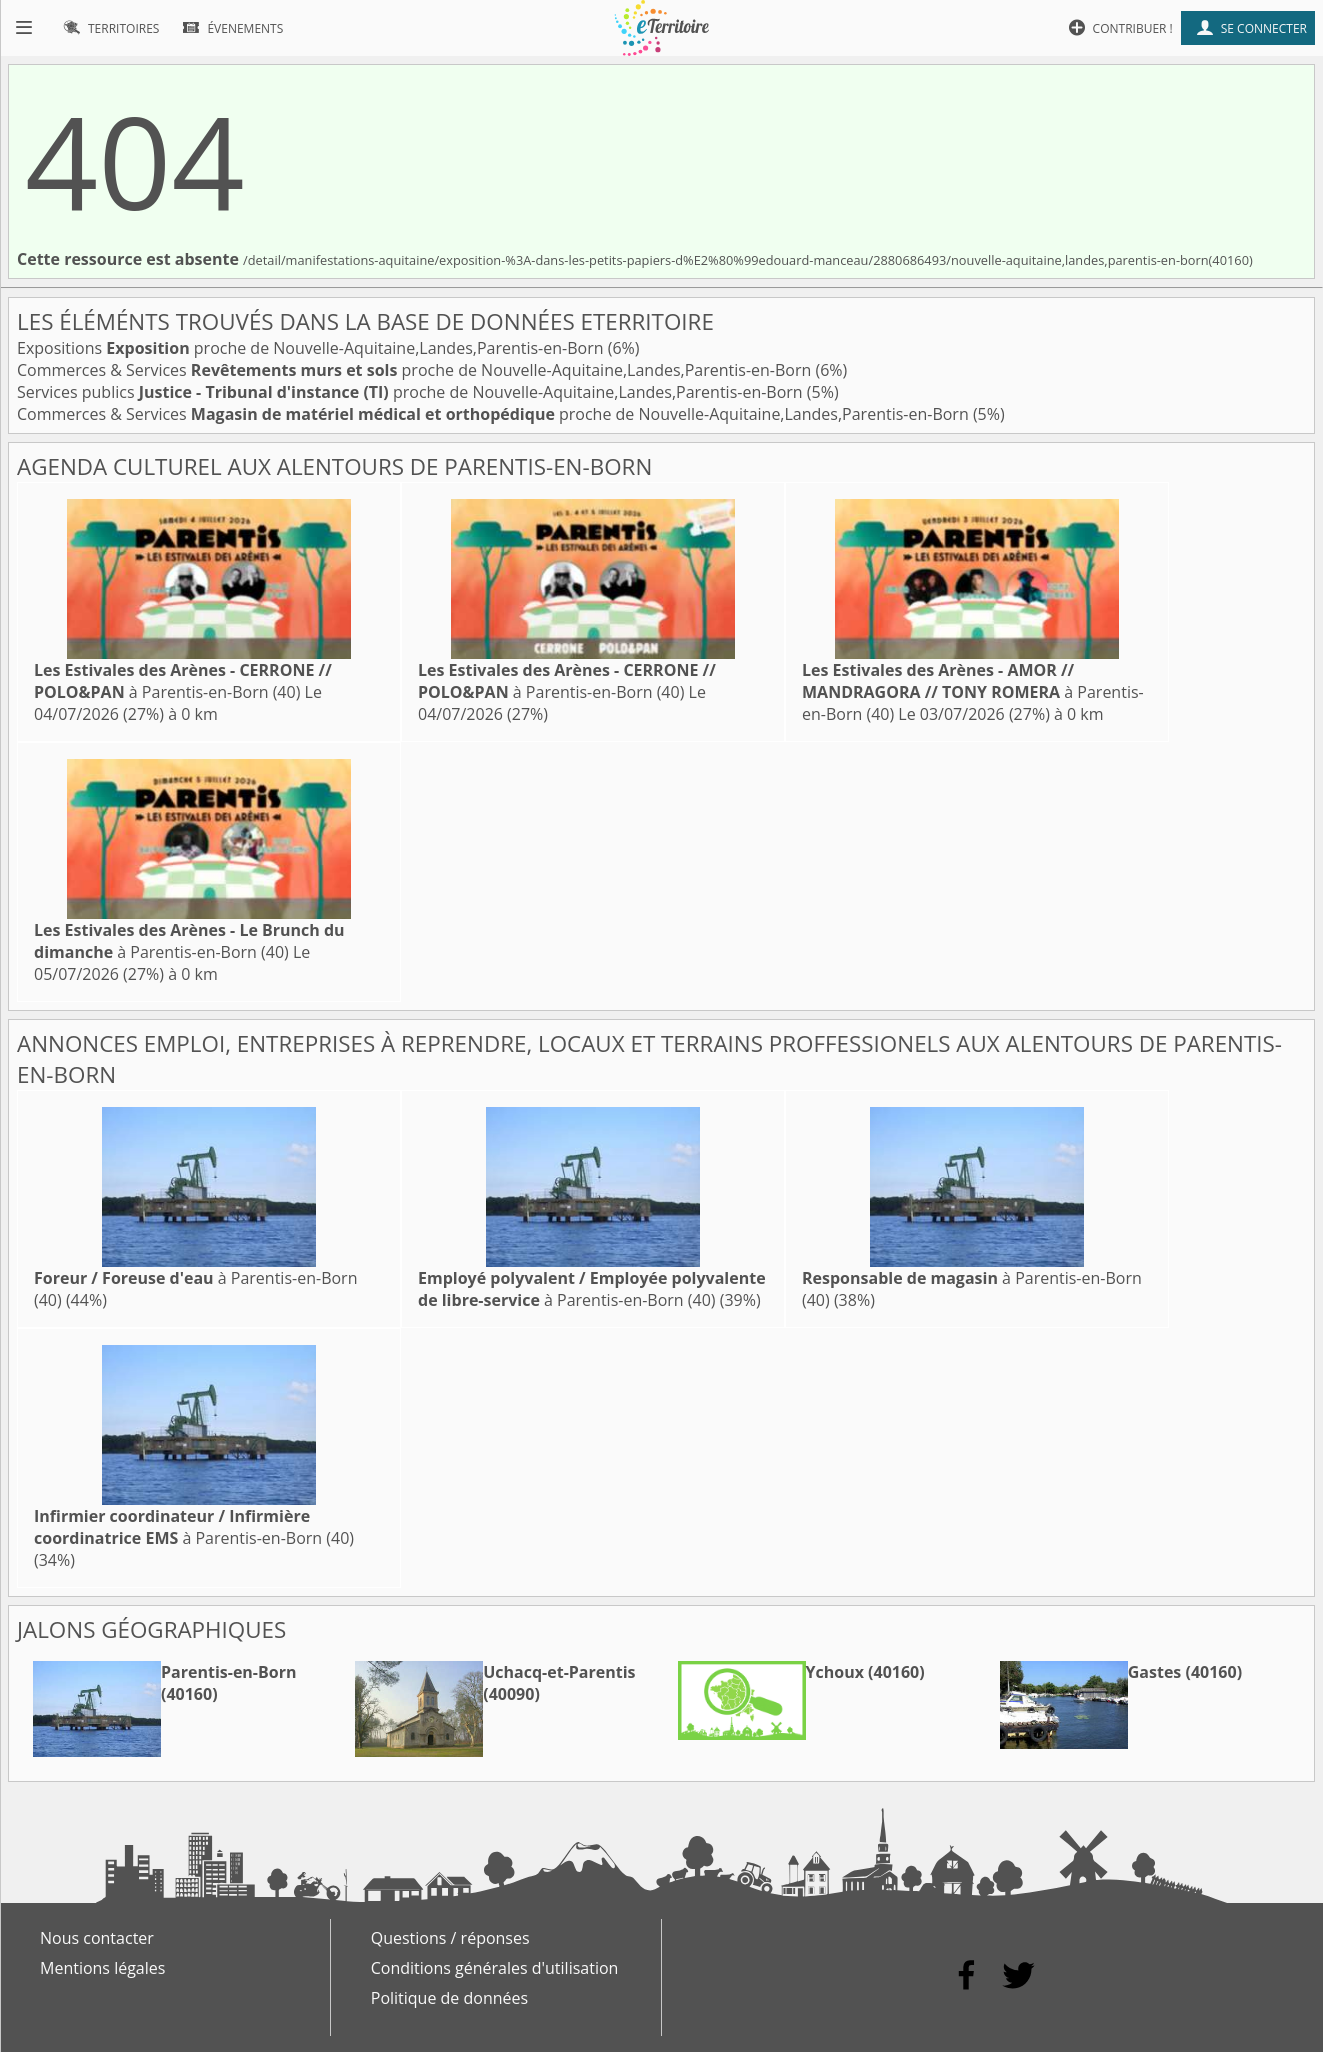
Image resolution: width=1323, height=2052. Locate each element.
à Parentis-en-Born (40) (183, 681)
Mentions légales (102, 1968)
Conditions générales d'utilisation (495, 1968)
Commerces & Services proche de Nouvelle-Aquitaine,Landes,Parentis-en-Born (416, 370)
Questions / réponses (450, 1938)
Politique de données (449, 1998)
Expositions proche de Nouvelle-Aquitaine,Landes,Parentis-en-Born (312, 348)
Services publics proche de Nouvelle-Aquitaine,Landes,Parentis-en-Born (412, 392)
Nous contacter (97, 1938)
